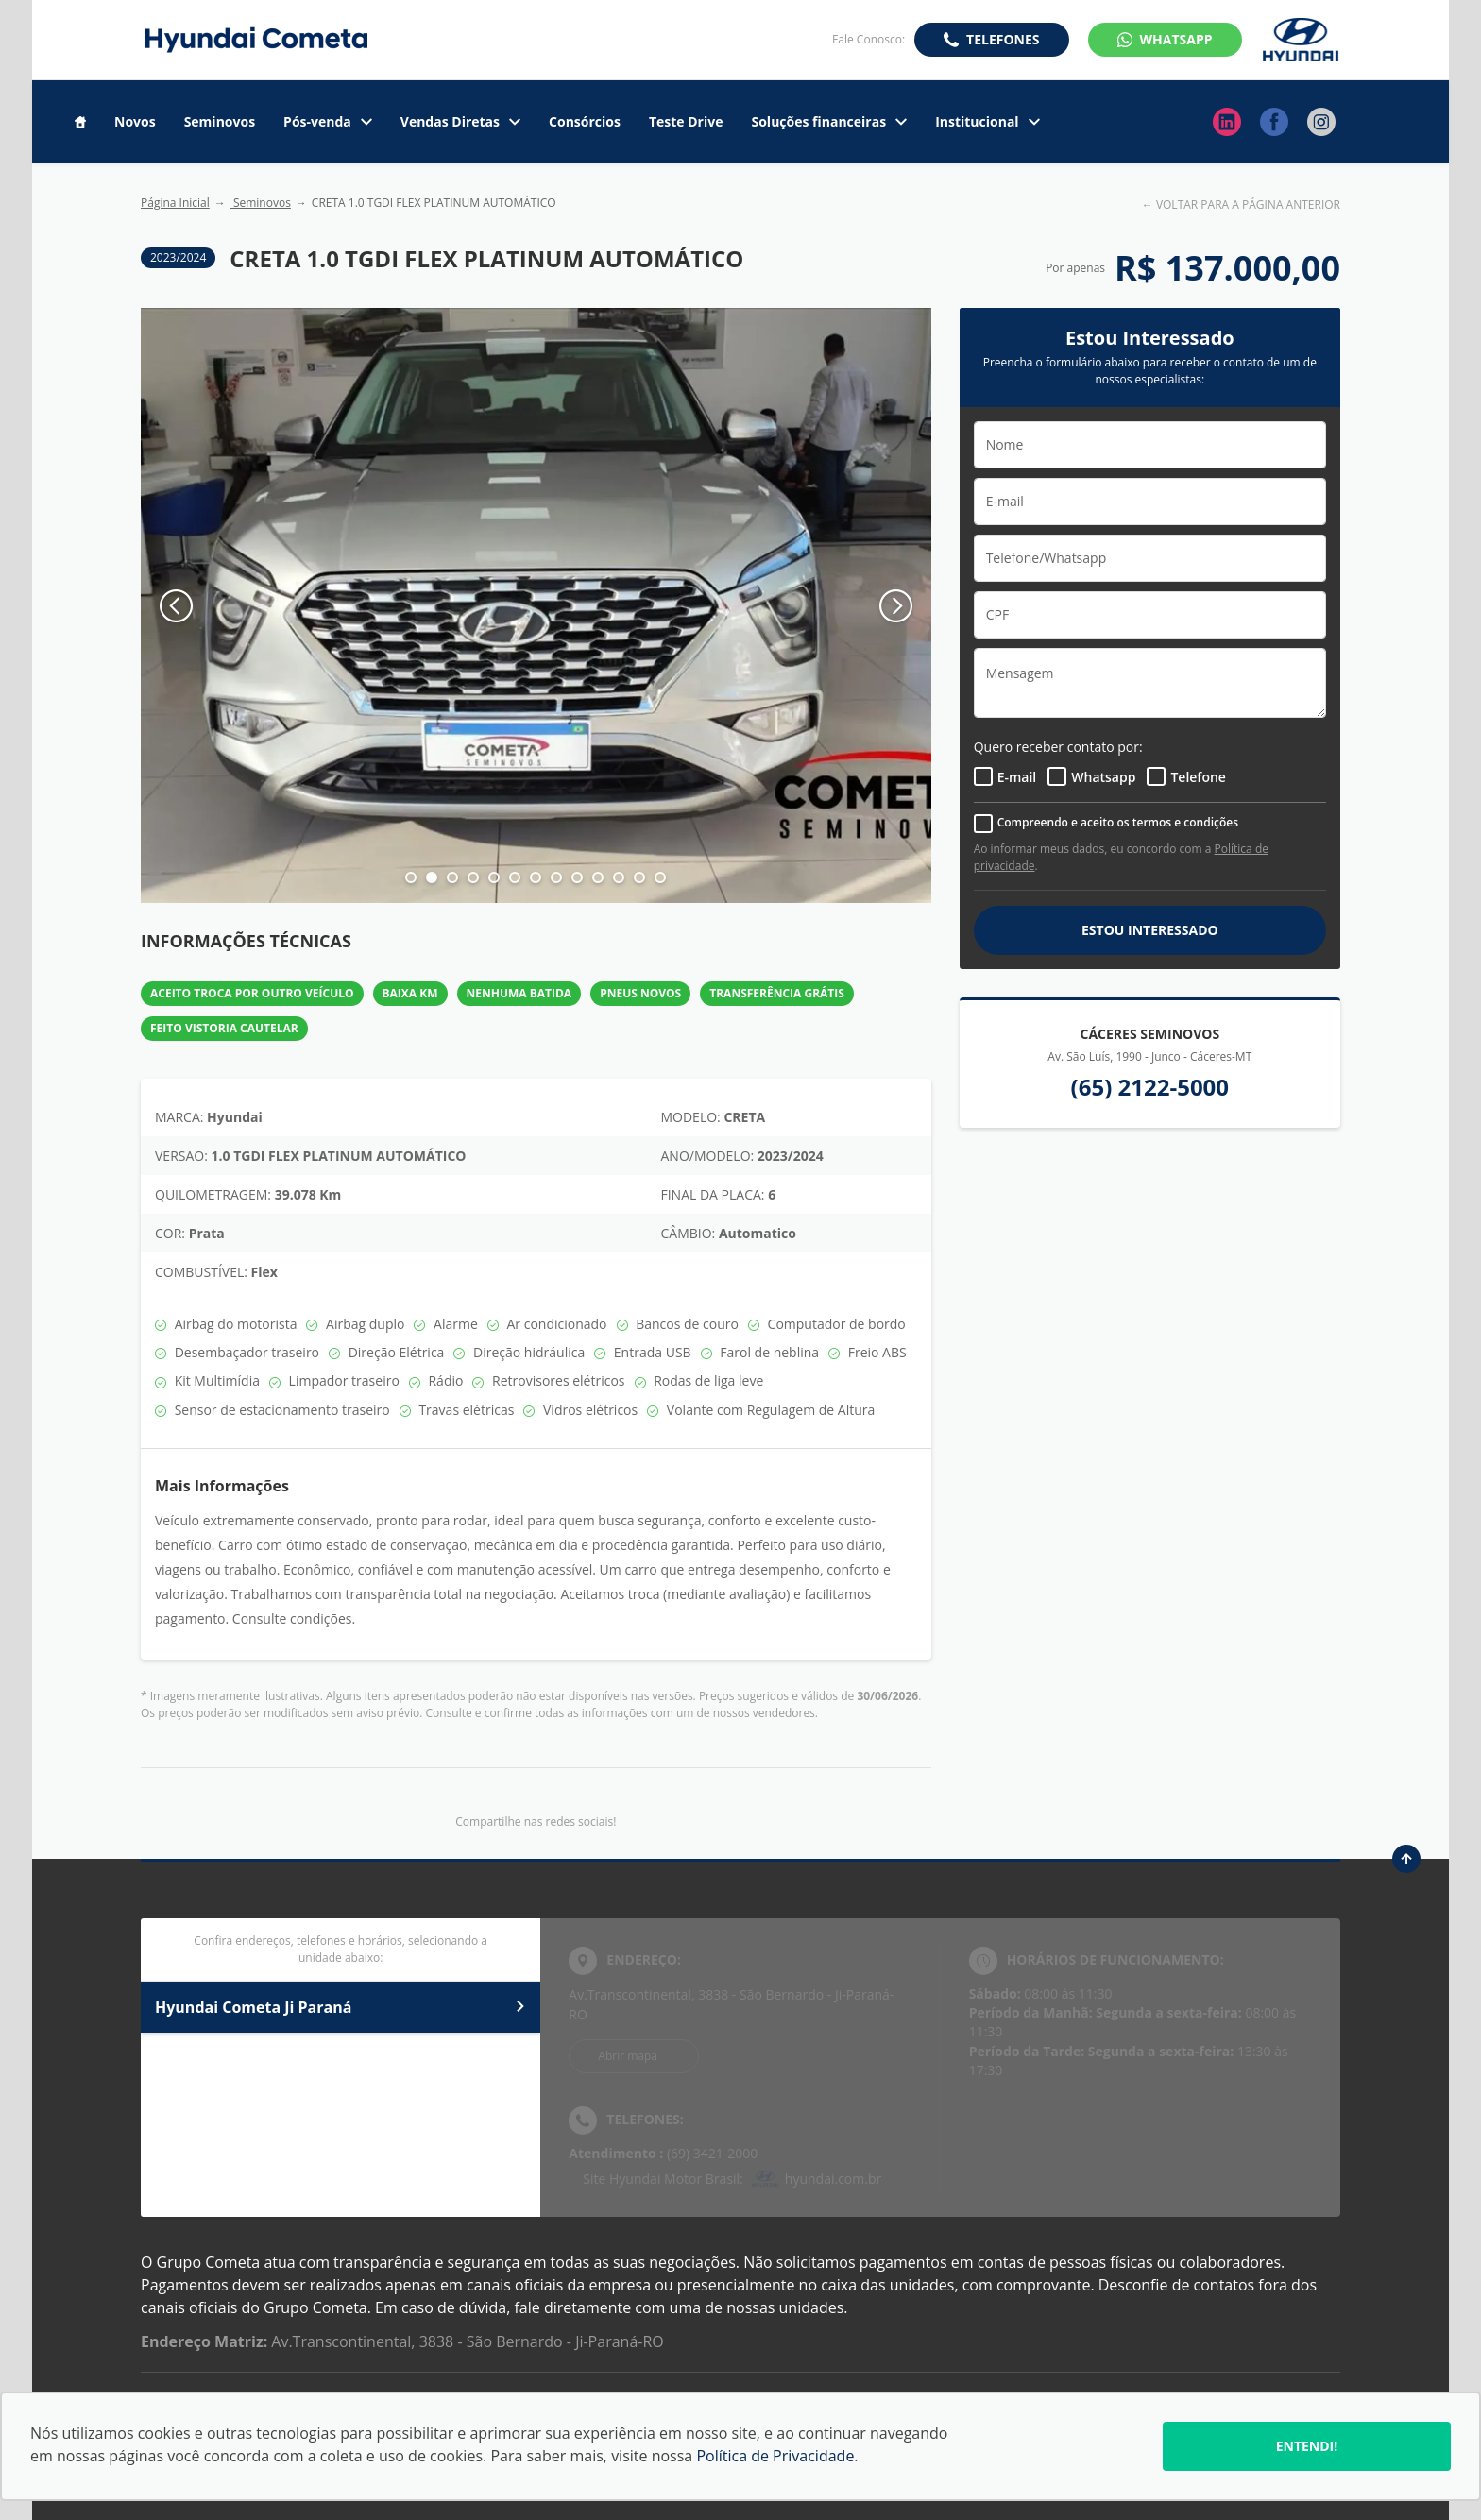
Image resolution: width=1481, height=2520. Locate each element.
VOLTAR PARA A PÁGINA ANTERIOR (1248, 204)
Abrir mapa (627, 2056)
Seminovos (260, 203)
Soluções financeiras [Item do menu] (829, 121)
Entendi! (1307, 2446)
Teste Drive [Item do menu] (686, 121)
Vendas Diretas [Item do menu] (460, 121)
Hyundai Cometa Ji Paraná (340, 2007)
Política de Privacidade (775, 2455)
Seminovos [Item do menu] (219, 121)
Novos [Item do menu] (135, 121)
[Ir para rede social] (1227, 122)
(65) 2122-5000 (1150, 1086)
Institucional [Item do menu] (987, 121)
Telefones (1002, 39)
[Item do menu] (80, 121)
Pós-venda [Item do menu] (327, 121)
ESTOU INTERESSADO (1149, 930)
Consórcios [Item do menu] (585, 121)
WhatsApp (1176, 39)
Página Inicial (175, 203)
